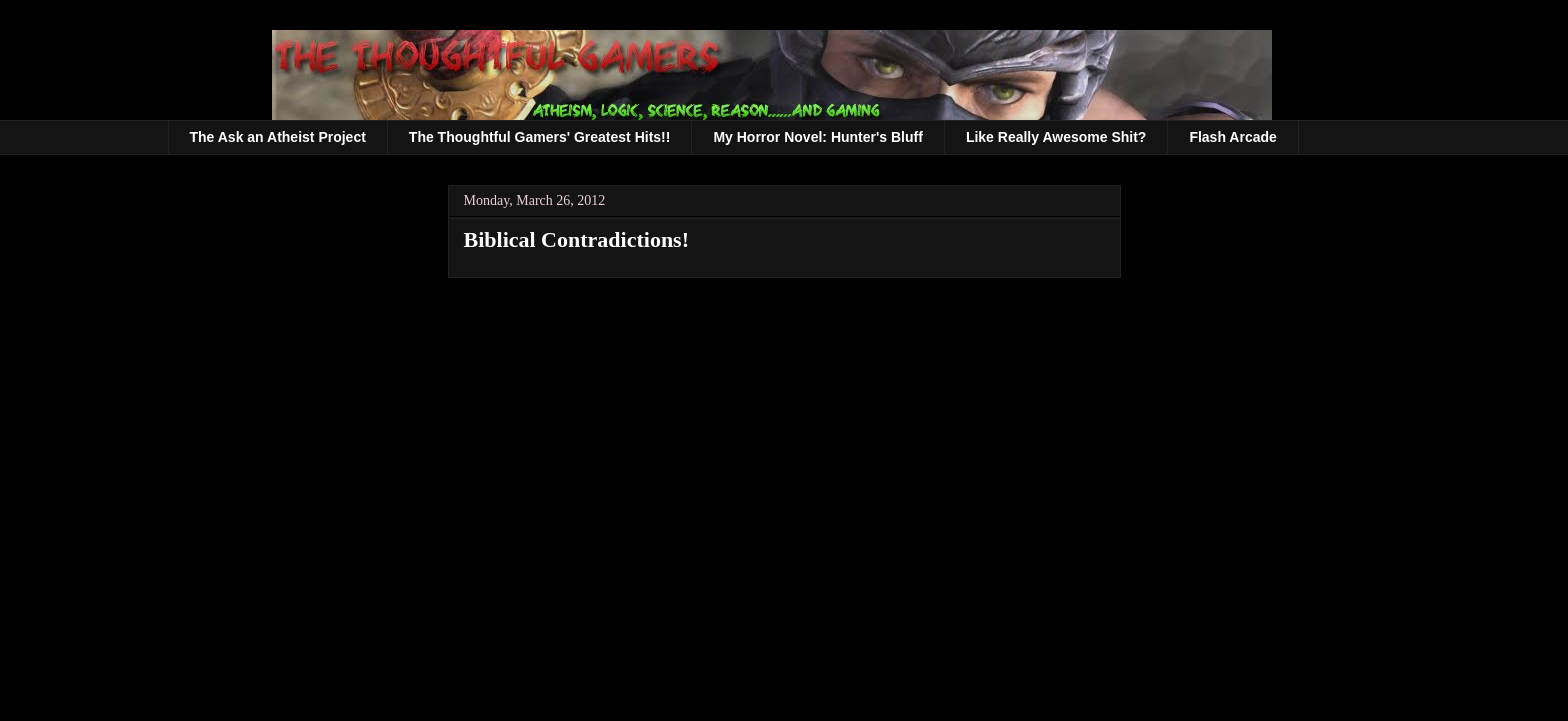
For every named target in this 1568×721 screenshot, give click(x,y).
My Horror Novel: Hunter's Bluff (817, 137)
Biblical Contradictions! (577, 239)
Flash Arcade (1232, 137)
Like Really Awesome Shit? (1056, 137)
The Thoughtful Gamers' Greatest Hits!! (540, 137)
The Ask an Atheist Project (278, 137)
